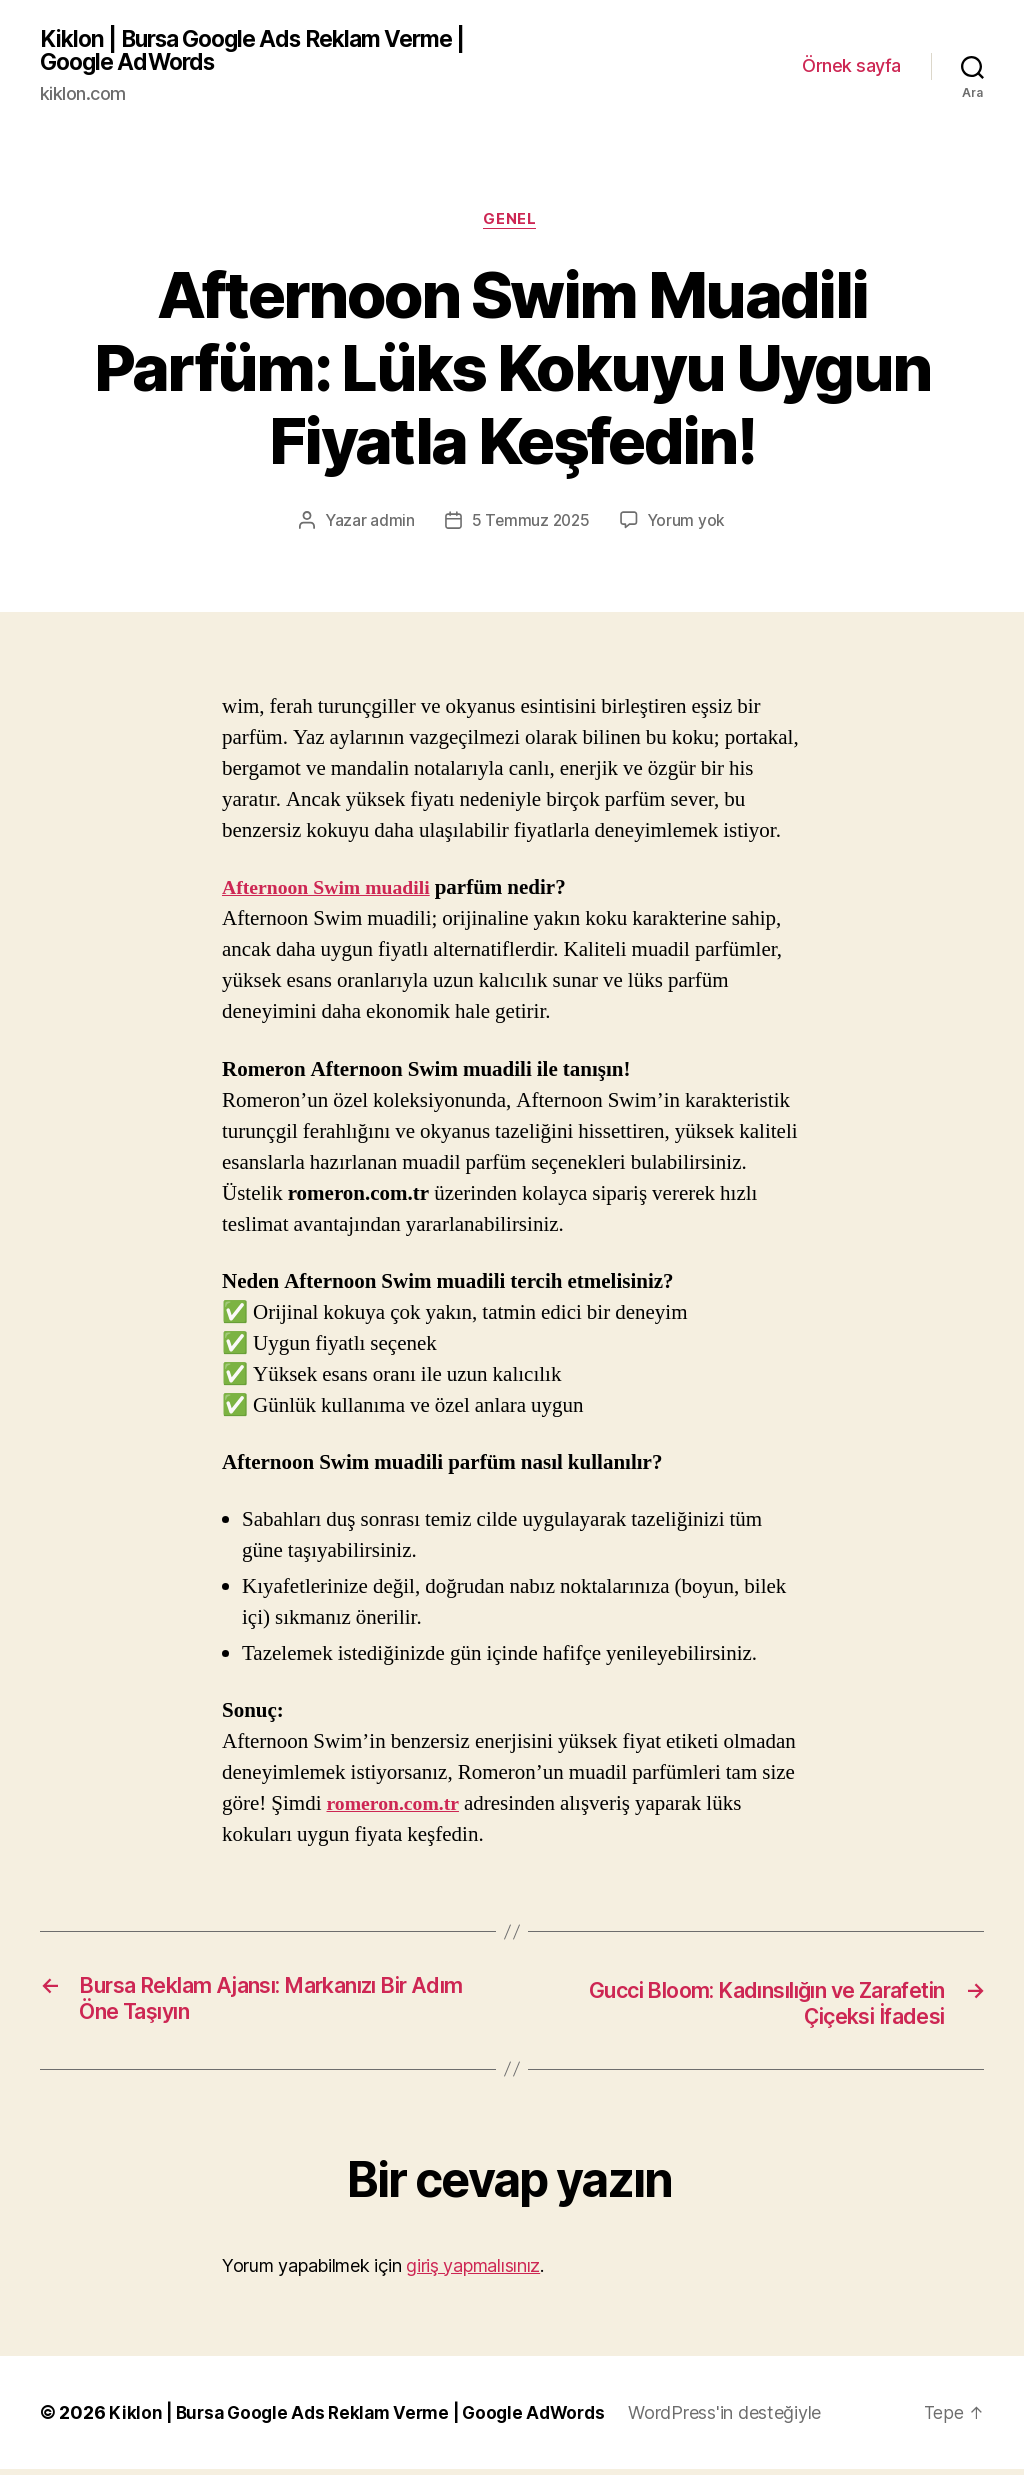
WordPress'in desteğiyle (743, 2418)
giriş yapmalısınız (473, 2271)
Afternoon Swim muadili (332, 893)
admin (390, 525)
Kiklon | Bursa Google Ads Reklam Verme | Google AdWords (267, 52)
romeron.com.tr (398, 1808)
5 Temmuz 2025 (530, 525)
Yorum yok (688, 525)
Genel (512, 224)
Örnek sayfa (851, 67)
